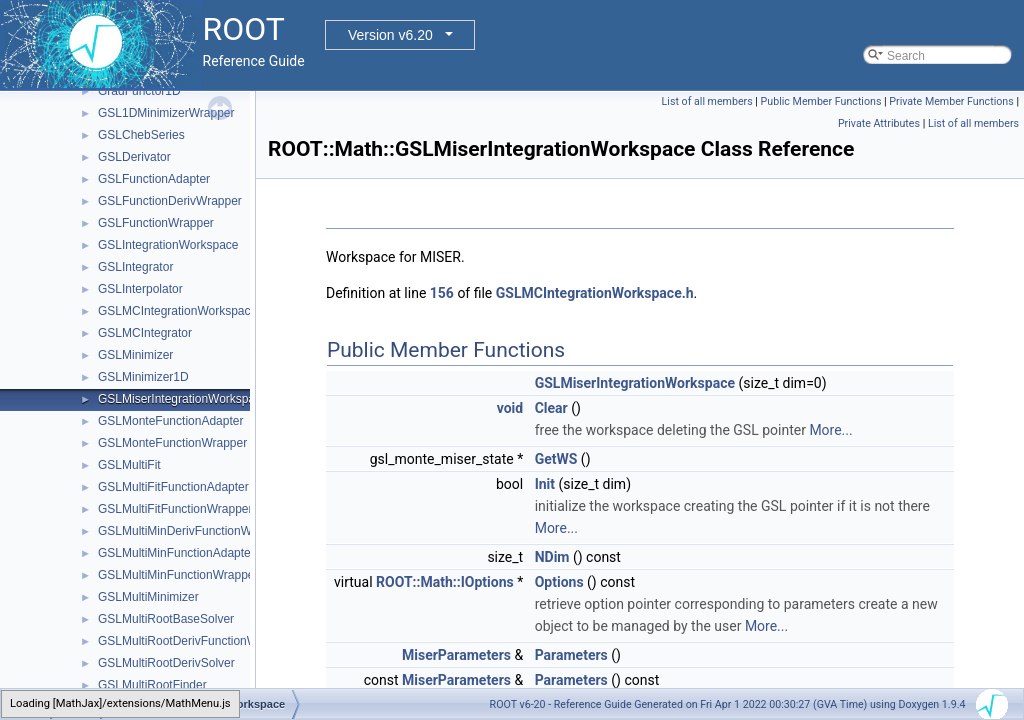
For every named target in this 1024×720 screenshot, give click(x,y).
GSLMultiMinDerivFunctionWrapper (192, 531)
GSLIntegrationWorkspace (168, 245)
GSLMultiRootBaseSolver (166, 619)
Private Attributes (879, 123)
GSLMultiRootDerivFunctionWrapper (195, 641)
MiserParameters (456, 655)
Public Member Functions (821, 101)
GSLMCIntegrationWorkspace (177, 311)
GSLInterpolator (140, 289)
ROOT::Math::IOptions (445, 582)
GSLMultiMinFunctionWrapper (178, 575)
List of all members (707, 101)
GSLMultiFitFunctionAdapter (173, 487)
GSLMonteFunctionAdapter (170, 421)
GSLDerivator (134, 157)
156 (442, 293)
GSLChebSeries (141, 135)
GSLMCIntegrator (145, 333)
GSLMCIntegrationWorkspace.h (595, 293)
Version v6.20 (390, 35)
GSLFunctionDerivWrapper (170, 201)
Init (545, 484)
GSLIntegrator (135, 267)
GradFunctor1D (139, 91)
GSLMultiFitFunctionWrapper (175, 509)
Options (559, 582)
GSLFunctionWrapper (156, 223)
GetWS (556, 459)
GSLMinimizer (135, 355)
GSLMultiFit (129, 465)
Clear (551, 408)
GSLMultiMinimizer (148, 597)
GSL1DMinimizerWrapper (166, 113)
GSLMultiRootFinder (152, 685)
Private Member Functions (951, 101)
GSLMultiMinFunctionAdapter (176, 553)
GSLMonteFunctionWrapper (172, 443)
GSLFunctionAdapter (154, 179)
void (510, 408)
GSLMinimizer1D (143, 377)
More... (830, 430)
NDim (552, 557)
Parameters (571, 655)
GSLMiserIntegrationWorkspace (183, 399)
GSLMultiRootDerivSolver (166, 663)
